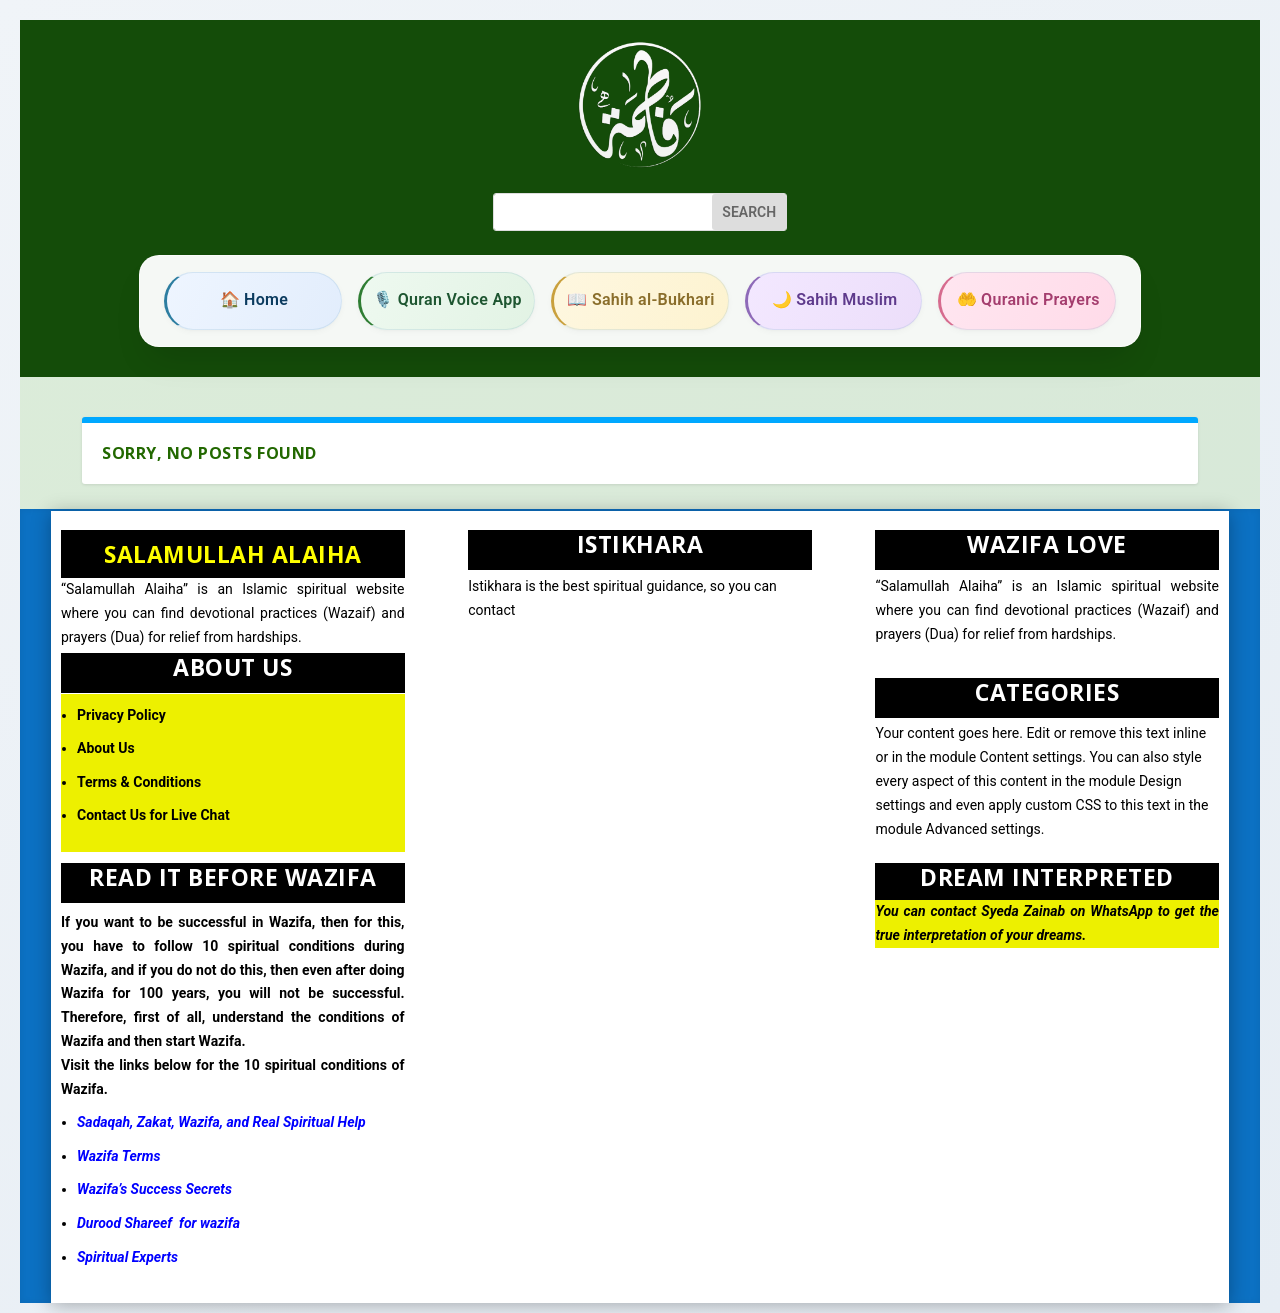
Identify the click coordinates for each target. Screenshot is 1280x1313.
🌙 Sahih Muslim (835, 299)
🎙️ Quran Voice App (447, 299)
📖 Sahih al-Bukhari (640, 299)
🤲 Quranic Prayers (1028, 299)
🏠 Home (254, 299)
